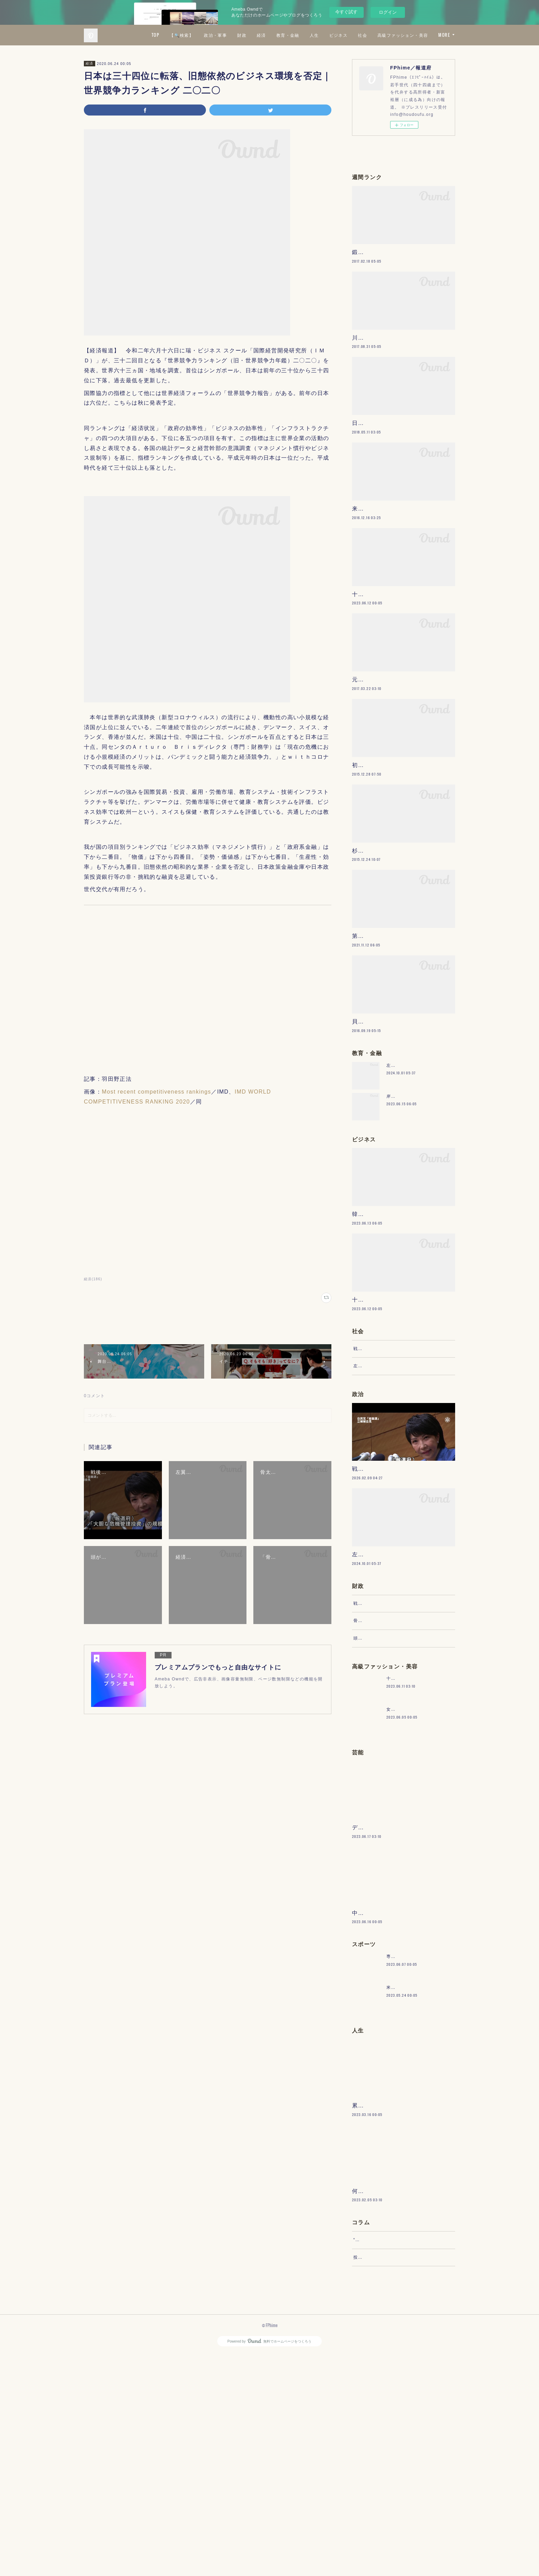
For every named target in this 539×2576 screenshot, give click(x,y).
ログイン (388, 12)
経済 (322, 35)
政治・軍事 (276, 35)
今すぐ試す (346, 11)
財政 (303, 35)
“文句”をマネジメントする (380, 2455)
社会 (423, 35)
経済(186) (93, 1279)
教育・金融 (348, 35)
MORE (444, 35)
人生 (375, 35)
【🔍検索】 (243, 35)
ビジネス (399, 35)
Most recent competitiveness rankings (156, 1092)
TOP (216, 35)
